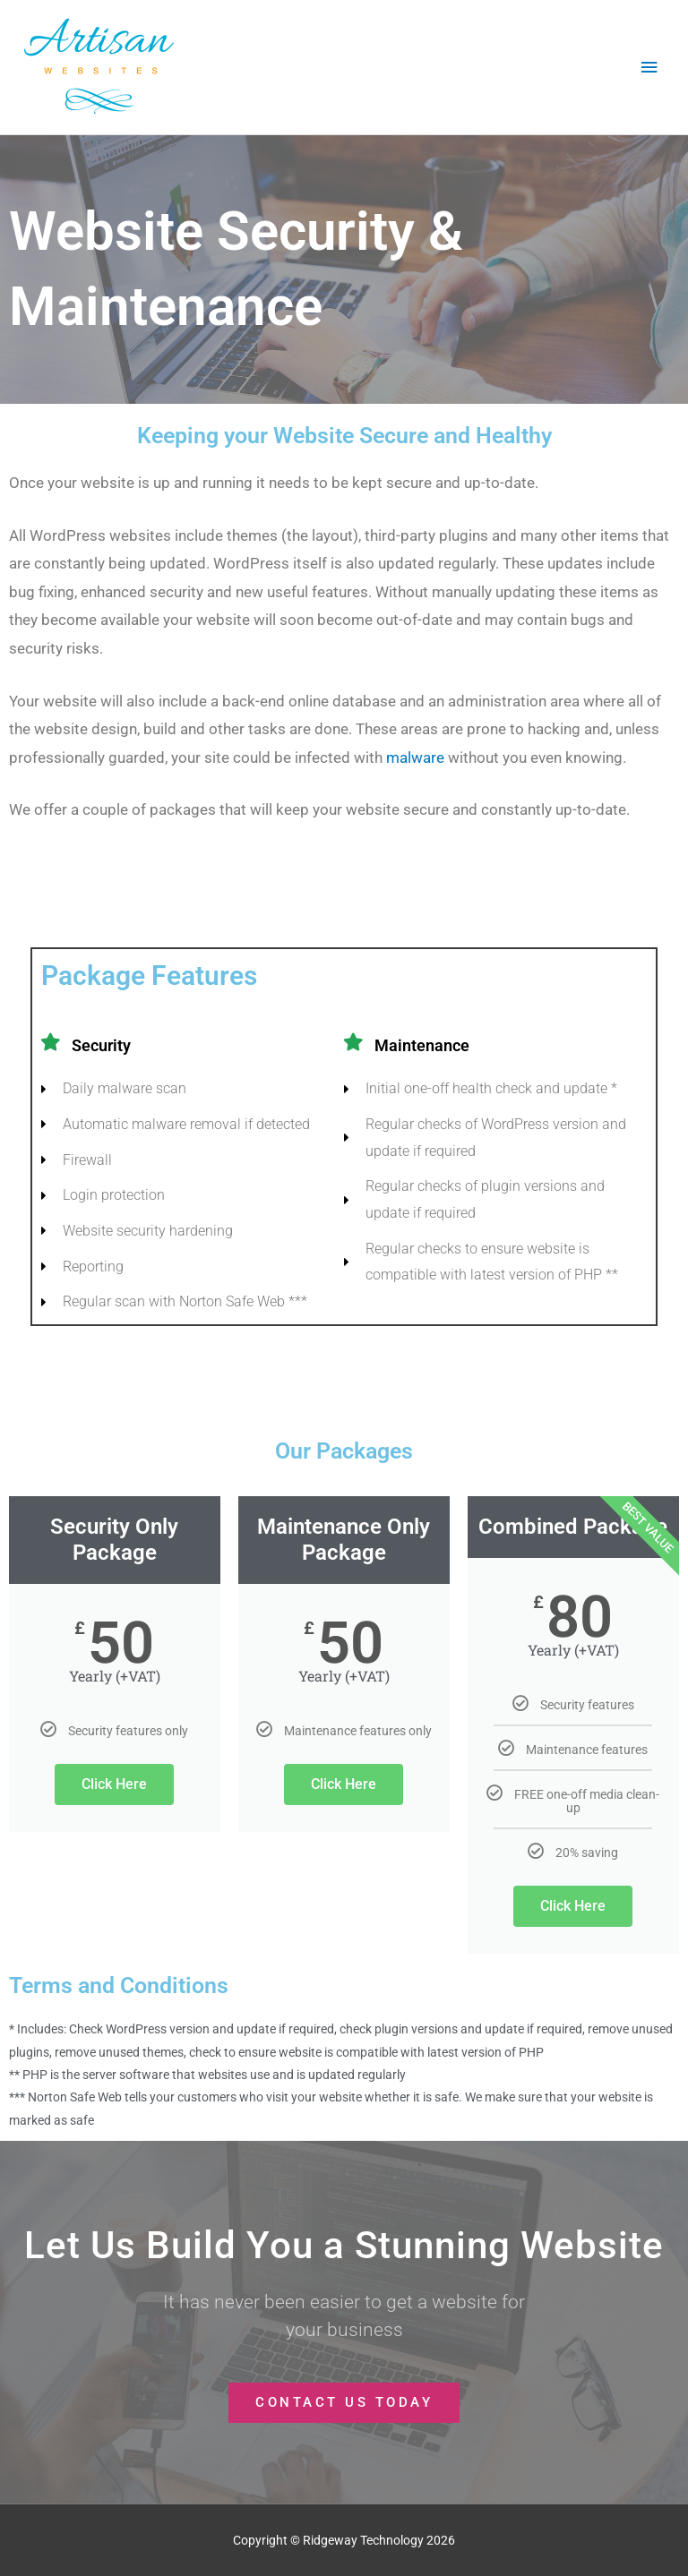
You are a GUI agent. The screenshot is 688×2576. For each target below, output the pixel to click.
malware (415, 757)
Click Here (114, 1784)
